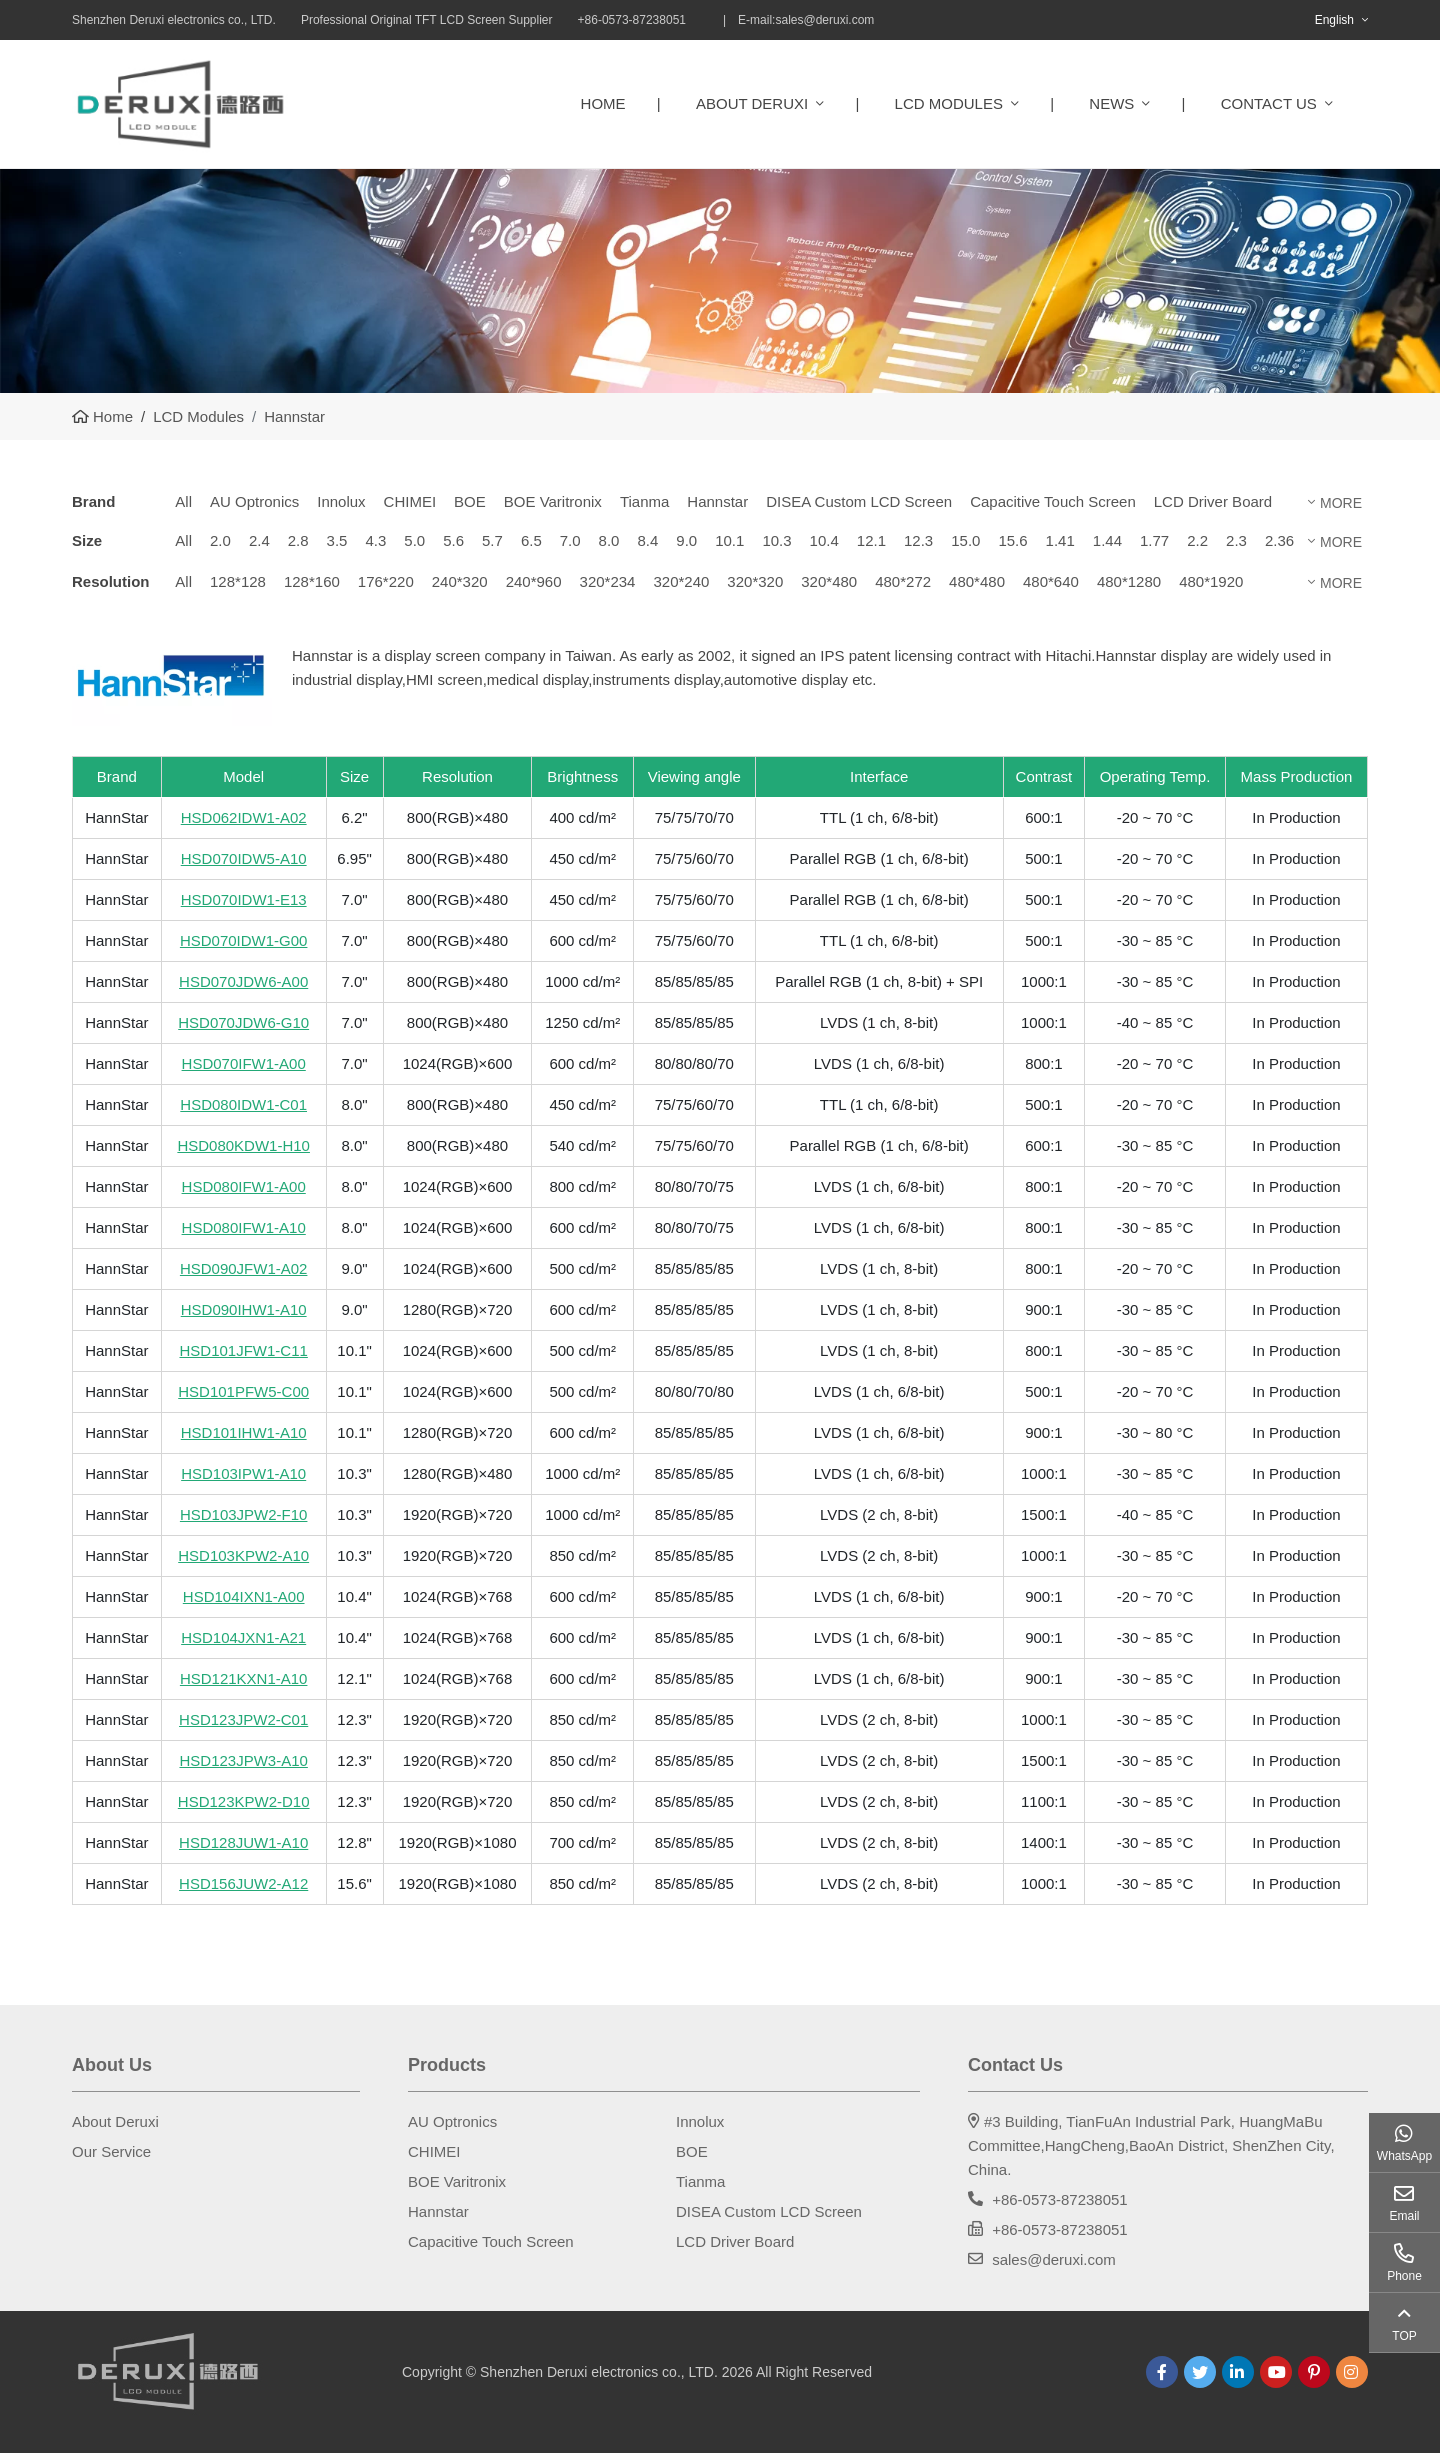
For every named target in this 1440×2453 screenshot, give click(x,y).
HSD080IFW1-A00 (244, 1186)
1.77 (1154, 540)
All (183, 501)
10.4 (824, 540)
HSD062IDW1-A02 (244, 817)
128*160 (312, 581)
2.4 (259, 540)
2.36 (1279, 540)
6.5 (531, 540)
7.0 (570, 540)
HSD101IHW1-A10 (244, 1432)
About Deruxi (752, 103)
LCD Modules (949, 103)
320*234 (608, 581)
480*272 (903, 581)
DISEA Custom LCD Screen (859, 501)
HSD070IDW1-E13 (244, 899)
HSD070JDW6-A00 (243, 981)
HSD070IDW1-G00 (244, 940)
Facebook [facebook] (1162, 2372)
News (1111, 103)
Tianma (644, 501)
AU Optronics (254, 501)
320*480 (829, 581)
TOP (1404, 2336)
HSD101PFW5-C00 (243, 1391)
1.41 (1060, 540)
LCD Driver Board (1213, 501)
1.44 (1107, 540)
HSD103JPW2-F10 (244, 1514)
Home (603, 103)
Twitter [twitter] (1200, 2372)
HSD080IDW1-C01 (243, 1104)
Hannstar (717, 501)
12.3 (918, 540)
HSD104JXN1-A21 (243, 1637)
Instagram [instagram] (1352, 2372)
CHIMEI (410, 501)
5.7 (492, 540)
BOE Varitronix (553, 501)
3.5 (337, 540)
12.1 (871, 540)
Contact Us (1269, 103)
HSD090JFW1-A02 (244, 1268)
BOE (470, 501)
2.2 (1197, 540)
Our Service (111, 2151)
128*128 (238, 581)
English (1334, 20)
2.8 (298, 540)
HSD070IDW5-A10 (244, 858)
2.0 (220, 540)
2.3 (1236, 540)
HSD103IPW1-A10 (243, 1473)
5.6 (453, 540)
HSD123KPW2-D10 (244, 1801)
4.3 (375, 540)
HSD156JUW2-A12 (243, 1883)
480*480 (977, 581)
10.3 (776, 540)
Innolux (341, 501)
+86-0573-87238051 (1060, 2199)
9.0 (686, 540)
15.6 (1012, 540)
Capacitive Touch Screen (1053, 501)
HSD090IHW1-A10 (244, 1309)
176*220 (386, 581)
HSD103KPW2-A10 (243, 1555)
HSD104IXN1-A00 (244, 1596)
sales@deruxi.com (824, 20)
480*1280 (1129, 581)
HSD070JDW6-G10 (243, 1022)
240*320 (460, 581)
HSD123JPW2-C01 (243, 1719)
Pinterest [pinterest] (1314, 2372)
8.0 (609, 540)
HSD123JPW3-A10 (243, 1760)
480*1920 (1211, 581)
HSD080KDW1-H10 (243, 1145)
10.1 (729, 540)
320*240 (681, 581)
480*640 (1051, 581)
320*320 (755, 581)
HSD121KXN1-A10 (244, 1678)
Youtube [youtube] (1276, 2372)
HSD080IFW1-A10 (244, 1227)
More (1341, 503)
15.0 (965, 540)
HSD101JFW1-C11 (243, 1350)
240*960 (534, 581)
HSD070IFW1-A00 (244, 1063)
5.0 (414, 540)
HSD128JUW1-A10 (243, 1842)
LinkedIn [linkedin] (1238, 2372)
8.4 (647, 540)
